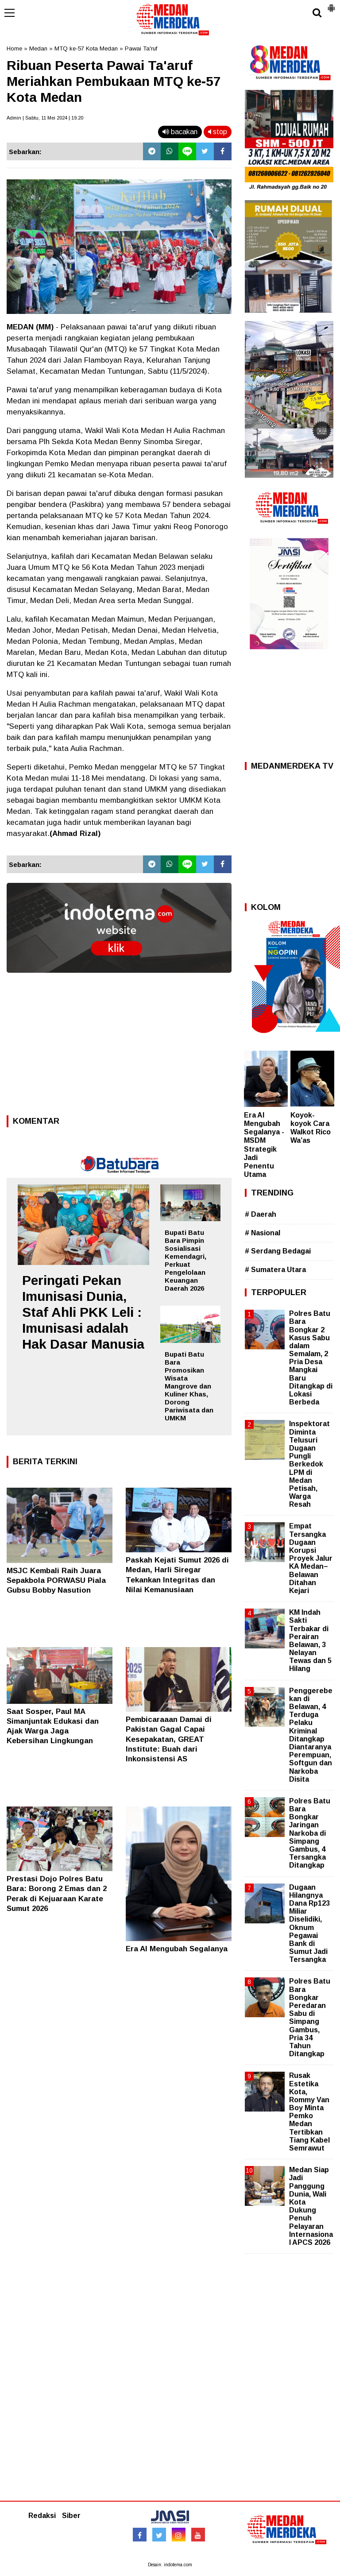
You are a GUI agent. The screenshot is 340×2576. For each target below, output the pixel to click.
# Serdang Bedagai (278, 1251)
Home (14, 48)
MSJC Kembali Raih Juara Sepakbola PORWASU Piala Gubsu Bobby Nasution (56, 1580)
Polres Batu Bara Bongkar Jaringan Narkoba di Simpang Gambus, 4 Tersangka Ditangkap (309, 1833)
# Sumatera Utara (275, 1269)
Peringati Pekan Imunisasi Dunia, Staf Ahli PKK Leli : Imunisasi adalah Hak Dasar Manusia (83, 1312)
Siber (71, 2515)
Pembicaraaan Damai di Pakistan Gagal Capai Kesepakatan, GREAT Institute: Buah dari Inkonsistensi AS (169, 1739)
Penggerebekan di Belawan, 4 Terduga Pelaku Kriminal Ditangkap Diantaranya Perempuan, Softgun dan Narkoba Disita (310, 1735)
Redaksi (42, 2515)
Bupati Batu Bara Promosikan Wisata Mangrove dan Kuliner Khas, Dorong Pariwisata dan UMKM (189, 1386)
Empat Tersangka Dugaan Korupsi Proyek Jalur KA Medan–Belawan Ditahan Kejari (310, 1558)
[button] (331, 4)
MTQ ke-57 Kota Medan (86, 48)
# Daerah (260, 1214)
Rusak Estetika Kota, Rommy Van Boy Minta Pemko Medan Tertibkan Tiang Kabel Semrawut (309, 2112)
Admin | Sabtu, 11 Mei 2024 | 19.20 (45, 117)
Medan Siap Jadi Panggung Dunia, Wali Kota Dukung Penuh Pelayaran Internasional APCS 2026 (311, 2206)
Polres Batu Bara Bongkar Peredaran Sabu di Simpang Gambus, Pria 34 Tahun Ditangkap (309, 2017)
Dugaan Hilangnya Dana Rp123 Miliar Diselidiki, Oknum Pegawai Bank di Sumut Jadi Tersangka (309, 1924)
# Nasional (262, 1233)
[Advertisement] (119, 1047)
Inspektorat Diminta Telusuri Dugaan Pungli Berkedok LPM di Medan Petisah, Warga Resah (309, 1464)
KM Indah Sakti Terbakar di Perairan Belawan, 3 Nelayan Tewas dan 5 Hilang (310, 1640)
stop (217, 131)
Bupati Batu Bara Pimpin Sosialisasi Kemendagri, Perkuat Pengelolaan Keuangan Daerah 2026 (185, 1260)
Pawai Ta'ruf (141, 48)
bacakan (179, 131)
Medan (38, 48)
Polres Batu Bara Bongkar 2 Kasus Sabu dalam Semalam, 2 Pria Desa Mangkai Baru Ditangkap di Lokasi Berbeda (310, 1358)
